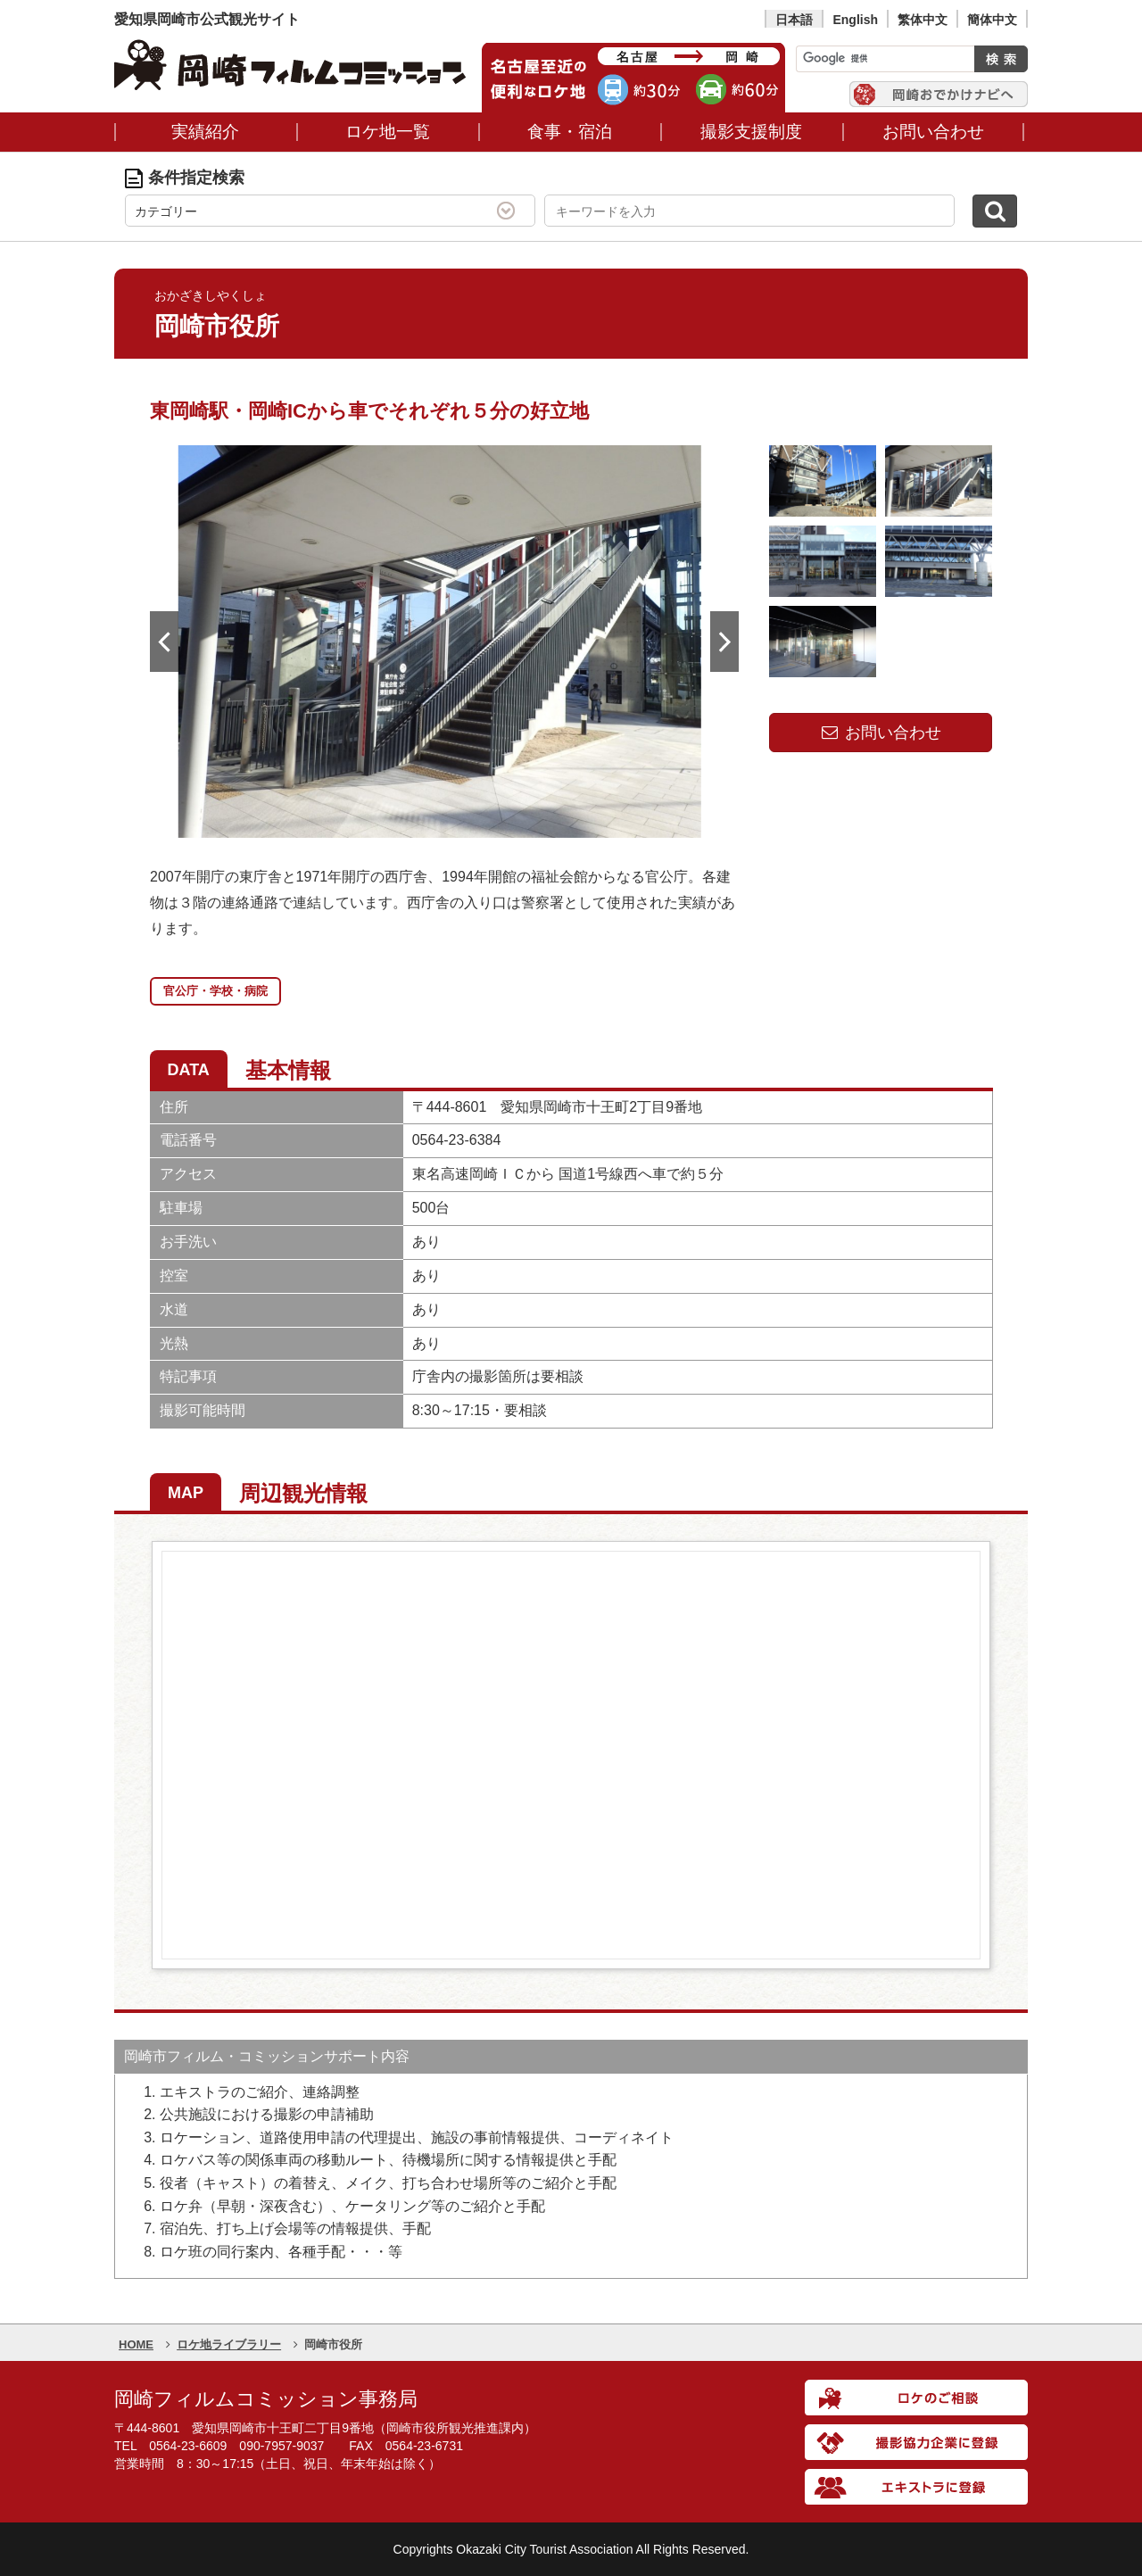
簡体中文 (992, 19)
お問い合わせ (880, 732)
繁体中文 (923, 19)
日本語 (794, 19)
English (855, 19)
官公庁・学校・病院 (215, 991)
